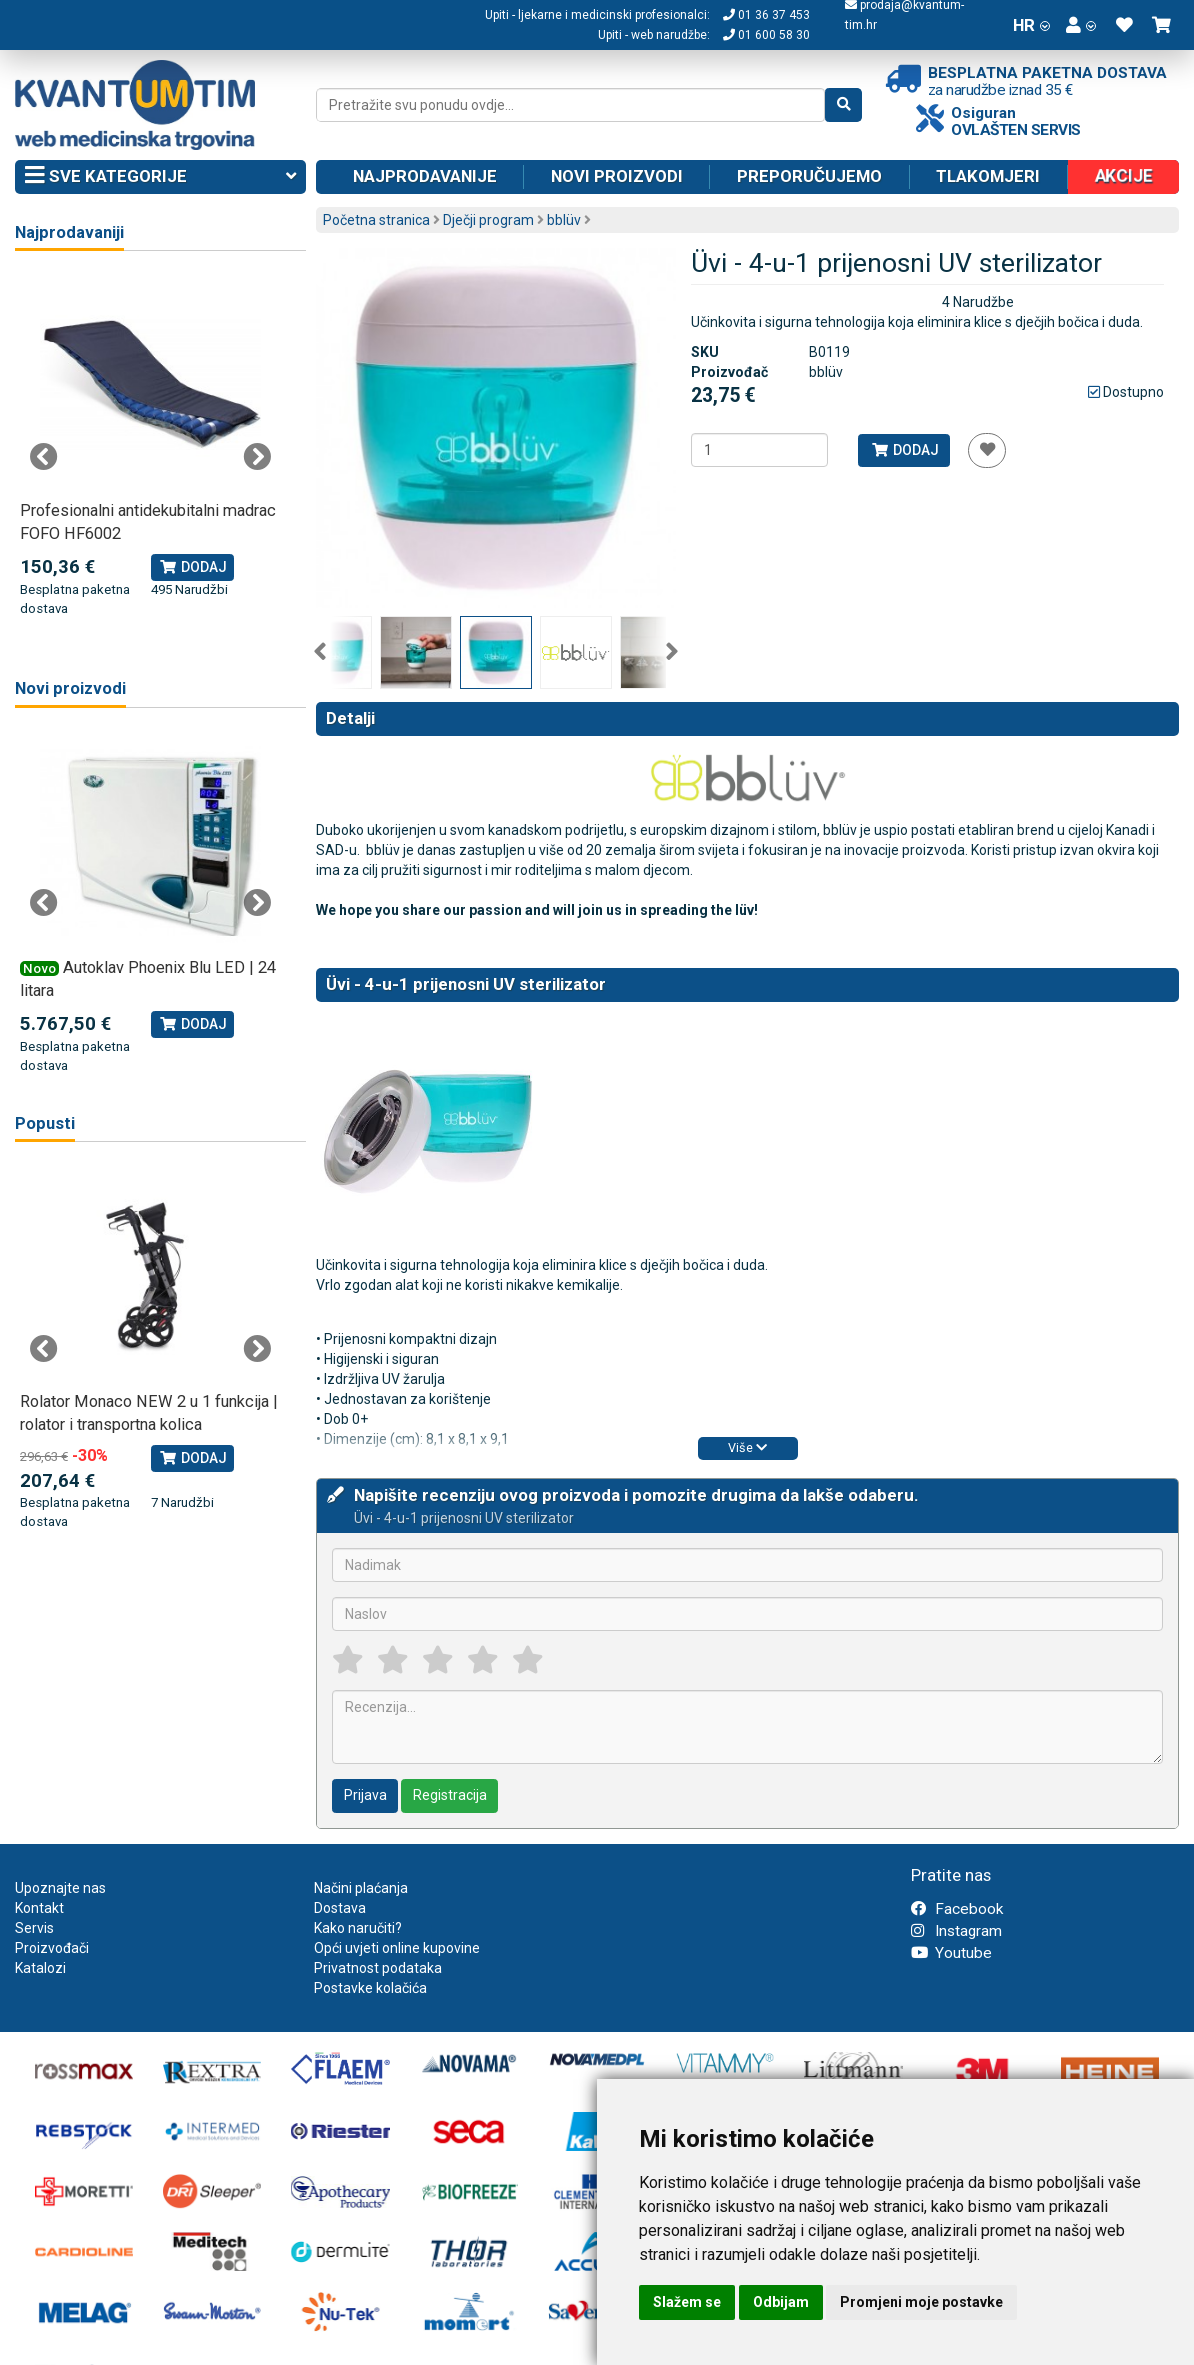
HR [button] (1031, 25)
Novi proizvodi (617, 176)
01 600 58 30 (766, 35)
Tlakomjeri (988, 176)
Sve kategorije (160, 177)
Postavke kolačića (370, 1988)
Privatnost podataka (378, 1968)
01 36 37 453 (766, 15)
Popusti (45, 1123)
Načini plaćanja (361, 1888)
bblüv (564, 220)
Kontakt (39, 1908)
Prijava (365, 1795)
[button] (1081, 25)
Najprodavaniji (69, 232)
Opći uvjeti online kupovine (397, 1948)
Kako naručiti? (358, 1928)
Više (747, 1447)
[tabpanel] (150, 446)
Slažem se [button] (687, 2302)
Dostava (340, 1908)
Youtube (951, 1953)
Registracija (450, 1795)
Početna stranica (376, 220)
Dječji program (488, 220)
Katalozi (40, 1968)
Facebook (957, 1909)
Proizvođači (52, 1948)
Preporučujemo (809, 176)
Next (672, 652)
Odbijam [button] (781, 2302)
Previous (320, 652)
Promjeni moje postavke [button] (921, 2302)
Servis (34, 1928)
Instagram (956, 1931)
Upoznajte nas (60, 1888)
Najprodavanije (425, 176)
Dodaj (904, 450)
